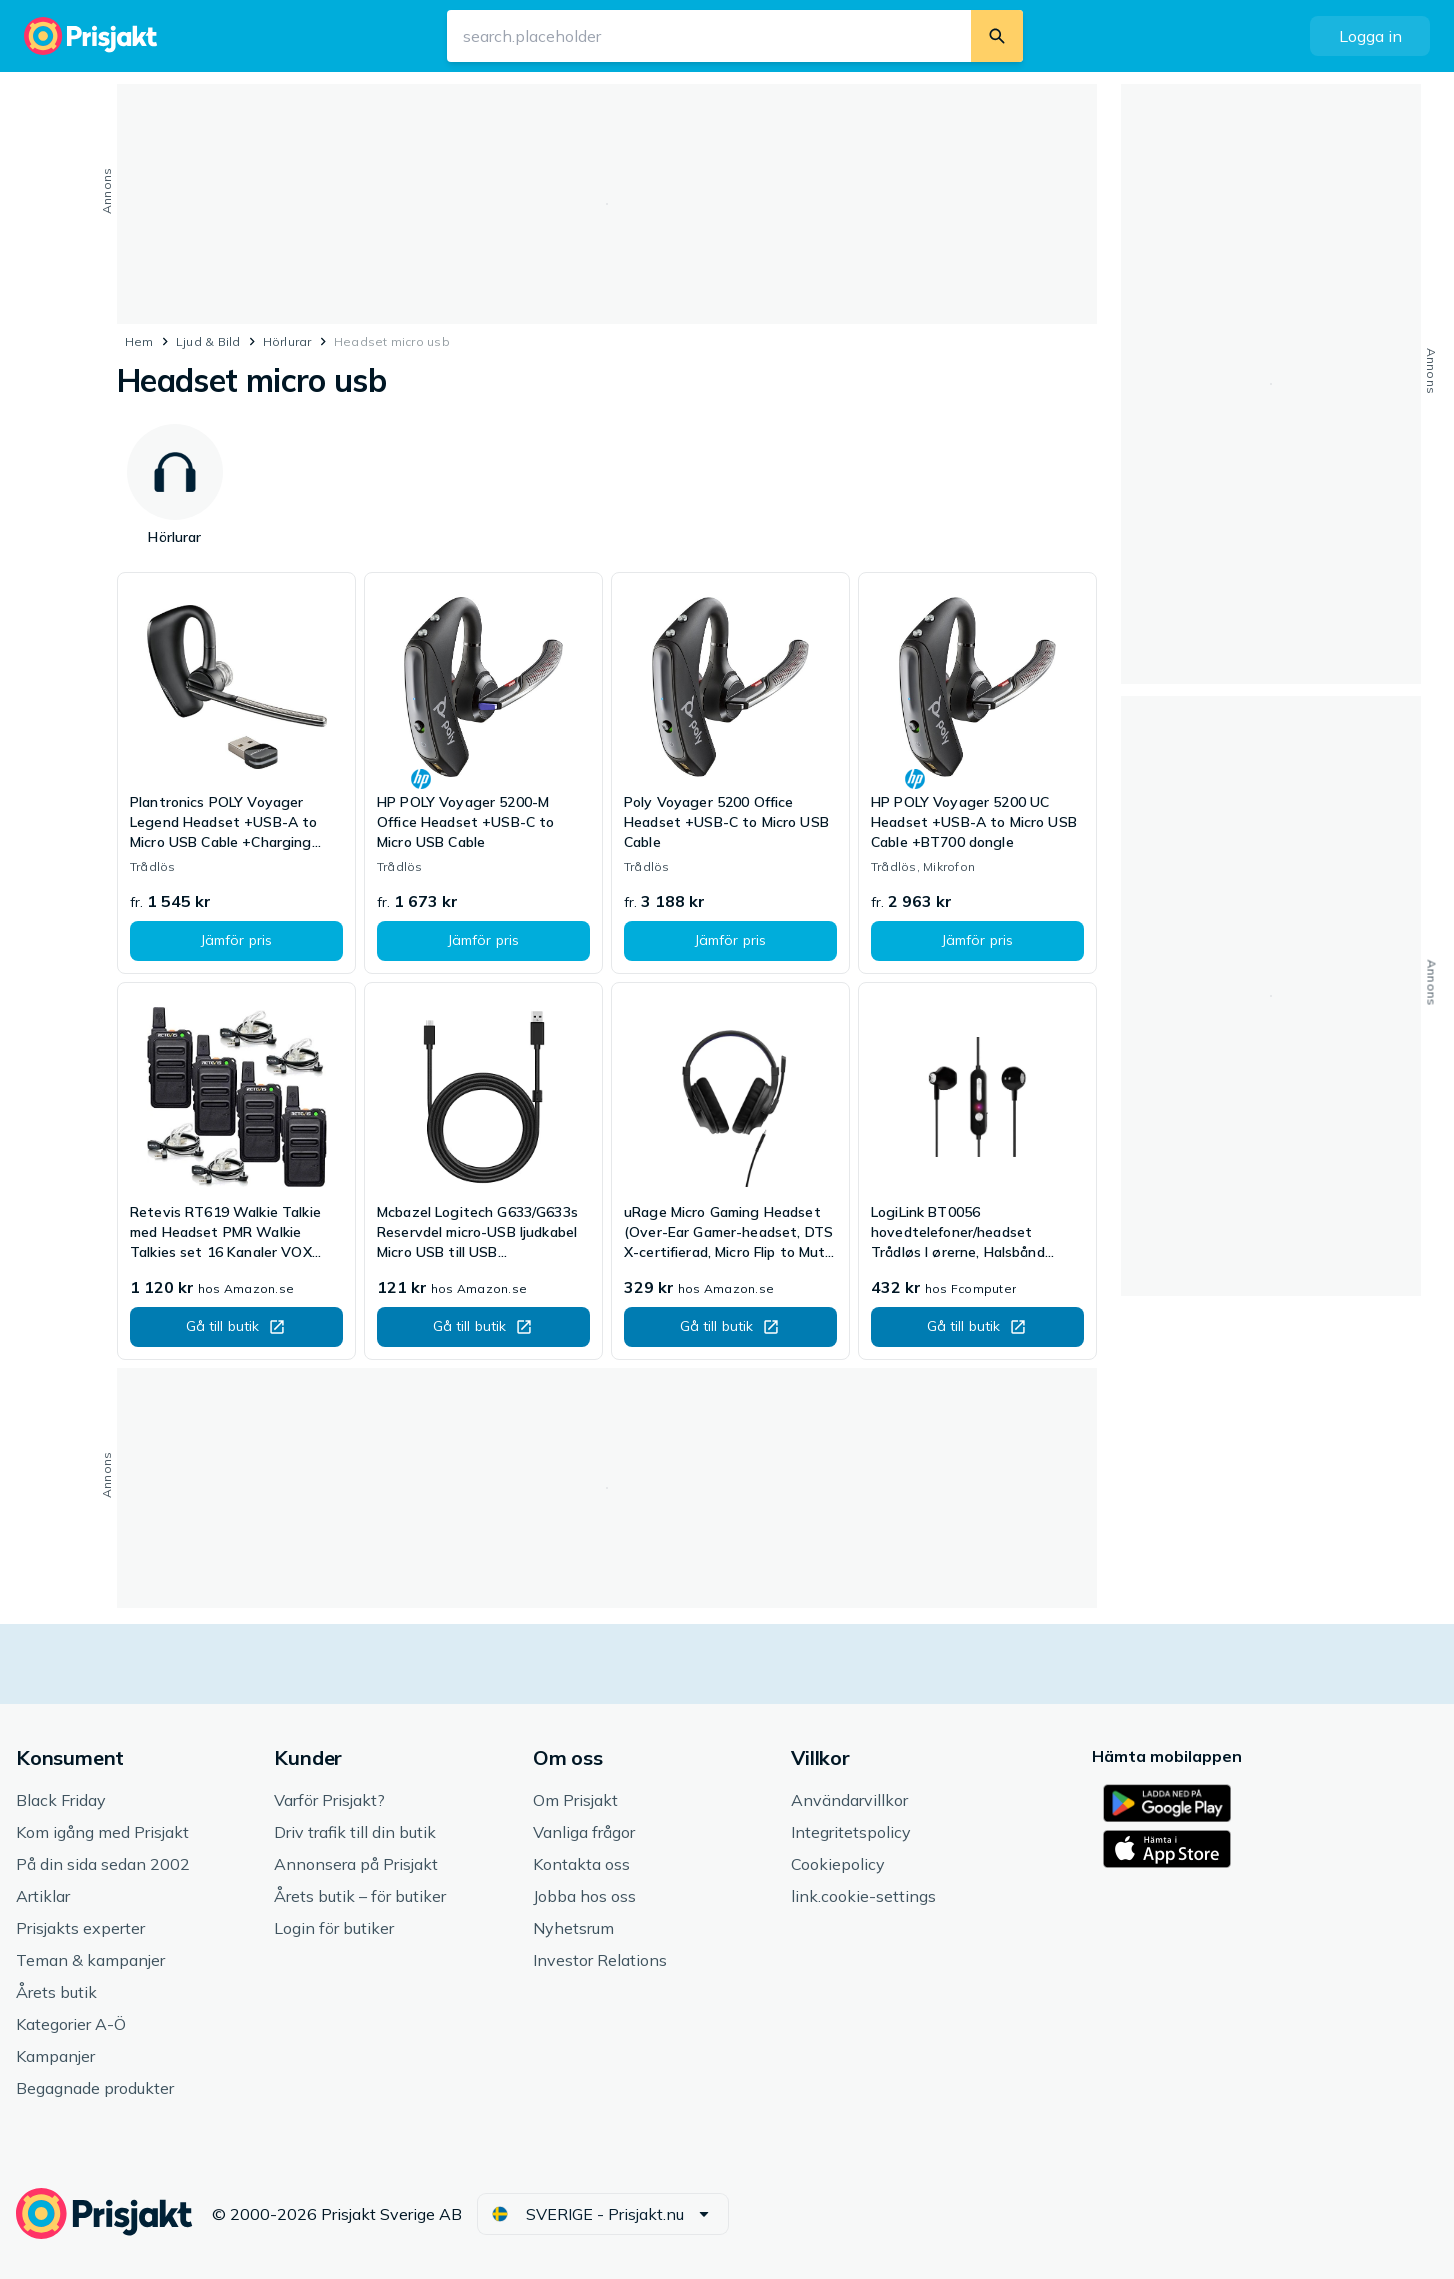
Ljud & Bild (208, 341)
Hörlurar (287, 341)
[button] (1370, 36)
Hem (139, 341)
